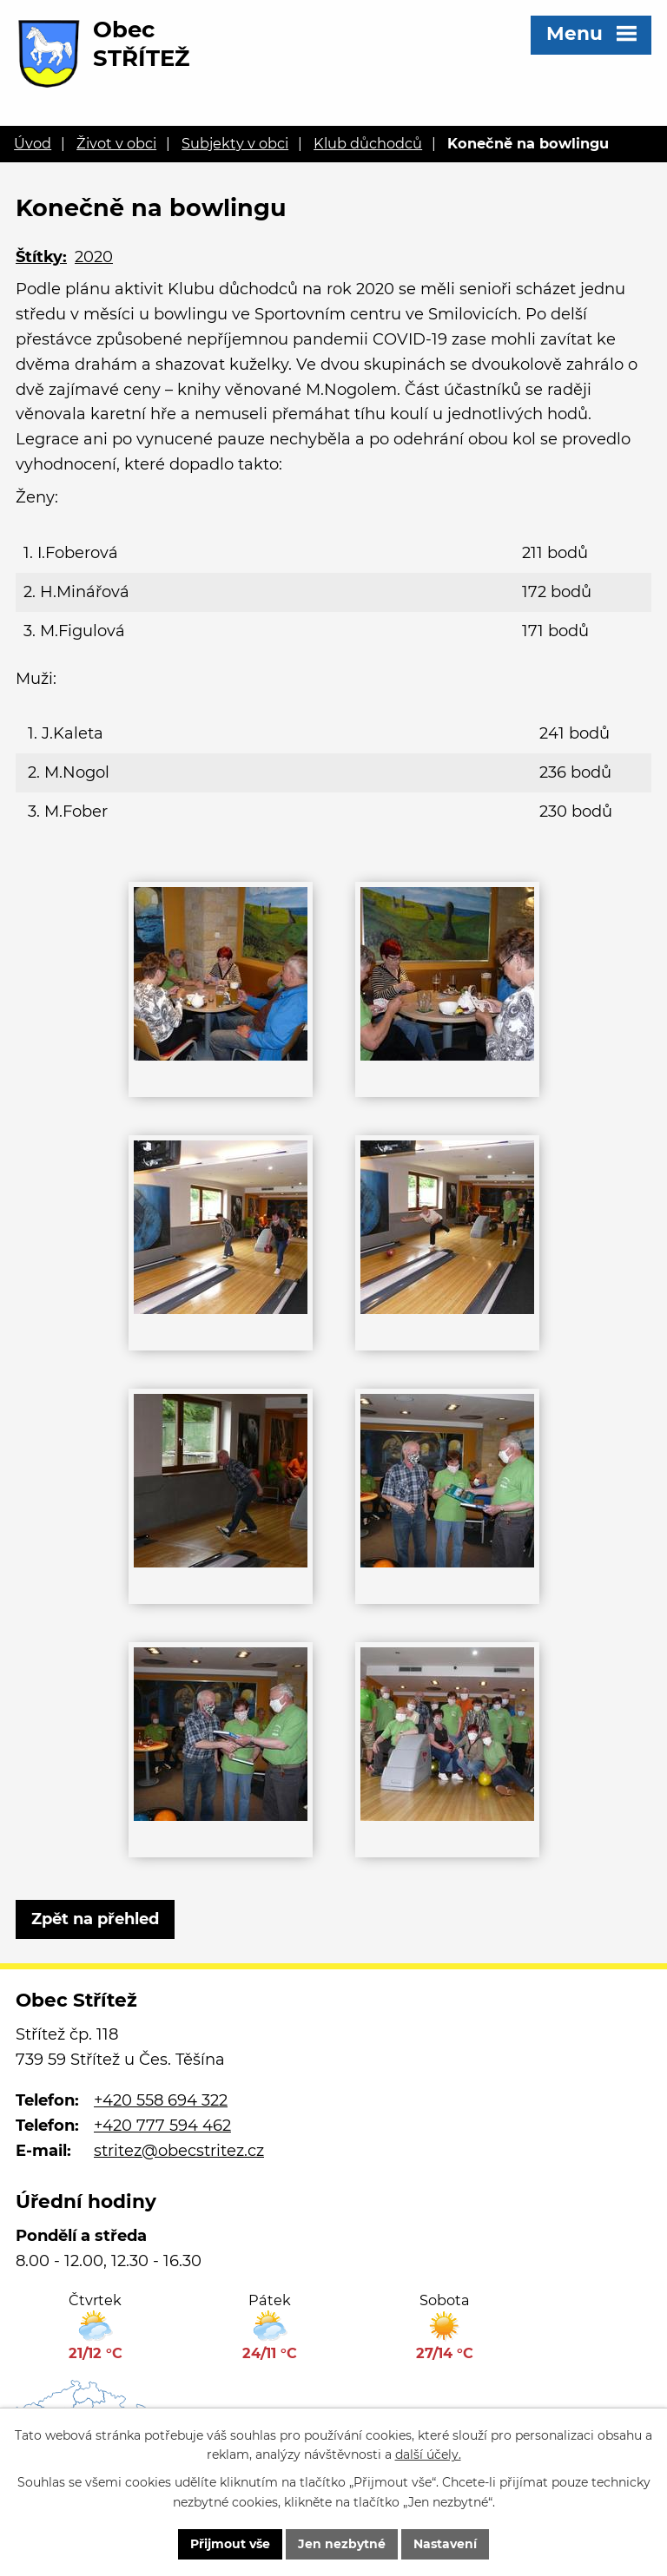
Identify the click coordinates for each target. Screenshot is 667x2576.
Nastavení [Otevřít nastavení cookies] (445, 2544)
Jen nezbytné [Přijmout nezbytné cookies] (342, 2544)
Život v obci (116, 143)
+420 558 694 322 (161, 2100)
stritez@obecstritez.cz (179, 2150)
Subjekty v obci (235, 143)
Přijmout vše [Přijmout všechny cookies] (230, 2544)
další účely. (428, 2455)
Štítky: (41, 256)
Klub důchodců (368, 143)
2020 (94, 256)
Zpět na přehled (95, 1919)
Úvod (32, 143)
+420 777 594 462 (162, 2125)
